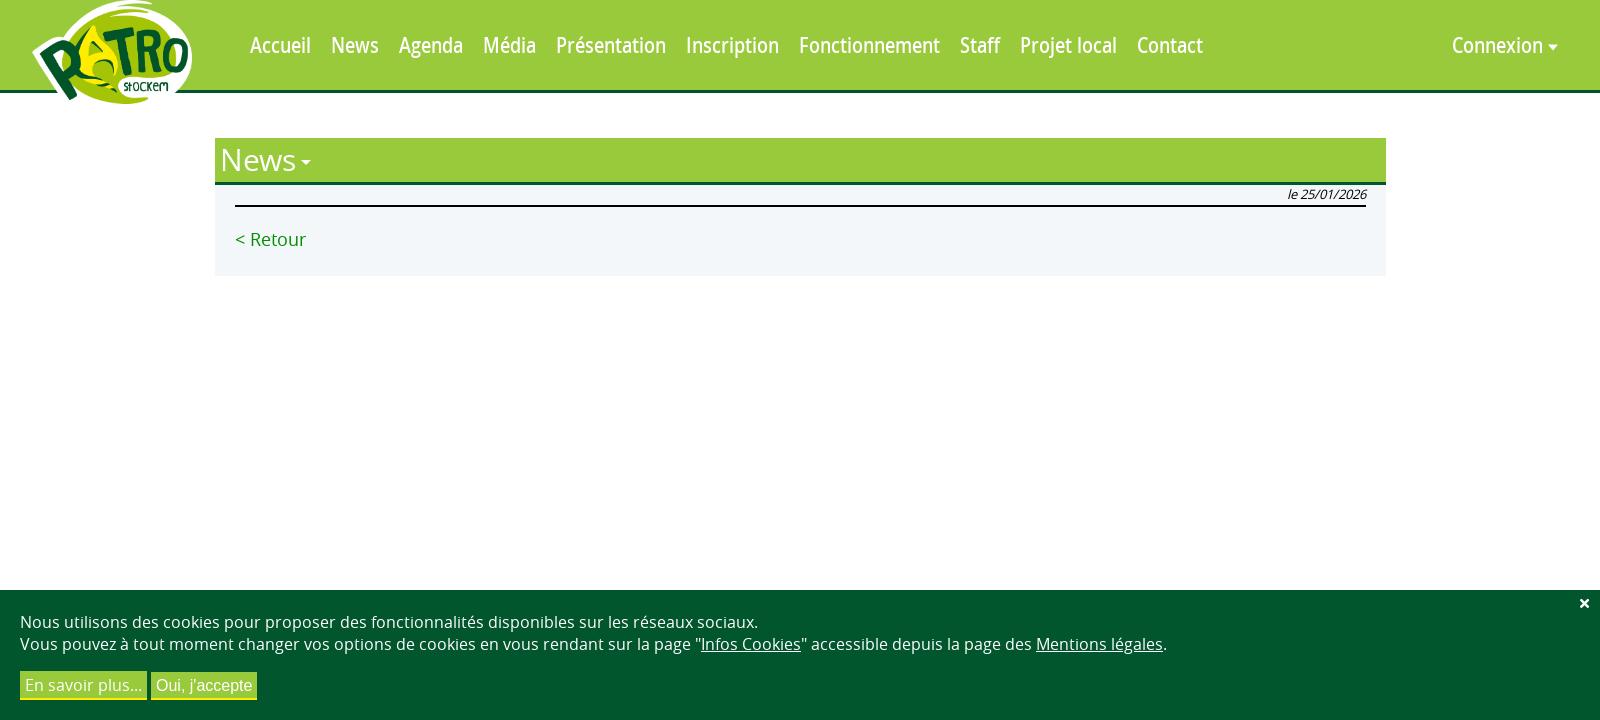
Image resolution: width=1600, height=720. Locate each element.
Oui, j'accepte (204, 685)
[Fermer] (1584, 603)
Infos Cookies (751, 644)
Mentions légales (1099, 644)
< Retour (270, 239)
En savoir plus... (83, 685)
